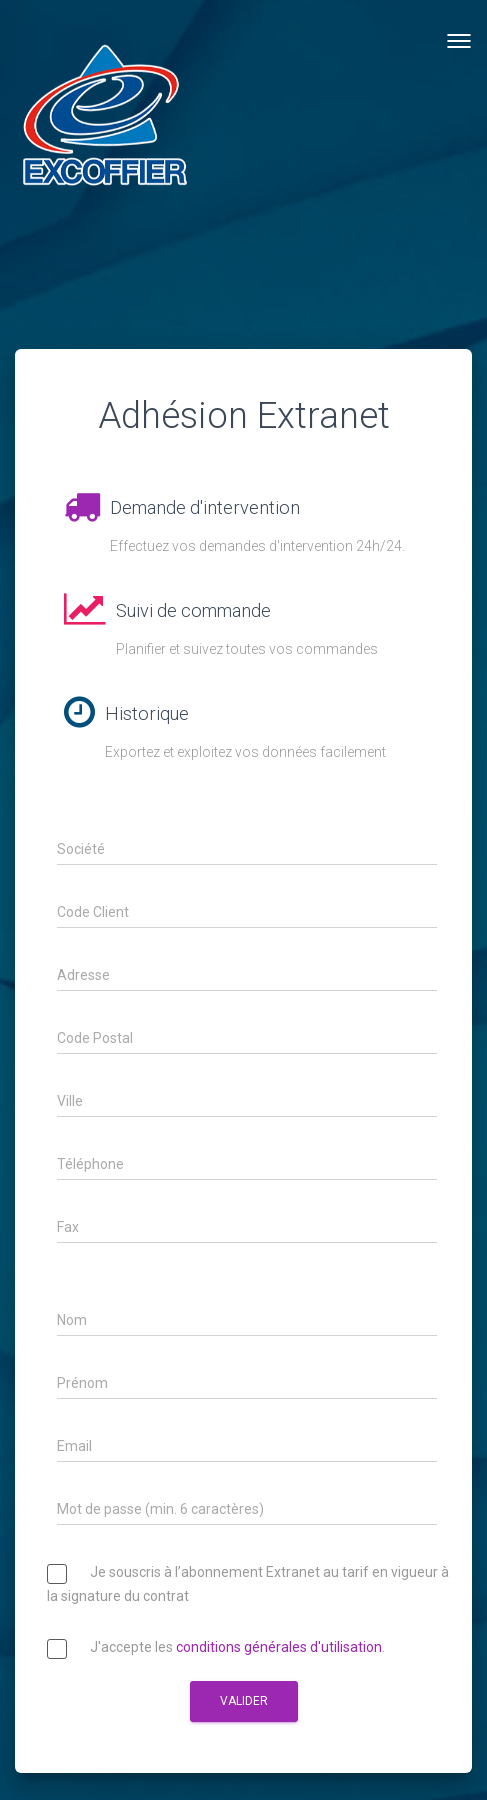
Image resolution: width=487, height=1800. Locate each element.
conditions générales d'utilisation (279, 1648)
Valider (244, 1701)
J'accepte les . (216, 1651)
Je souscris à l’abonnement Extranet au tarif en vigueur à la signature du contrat (248, 1585)
